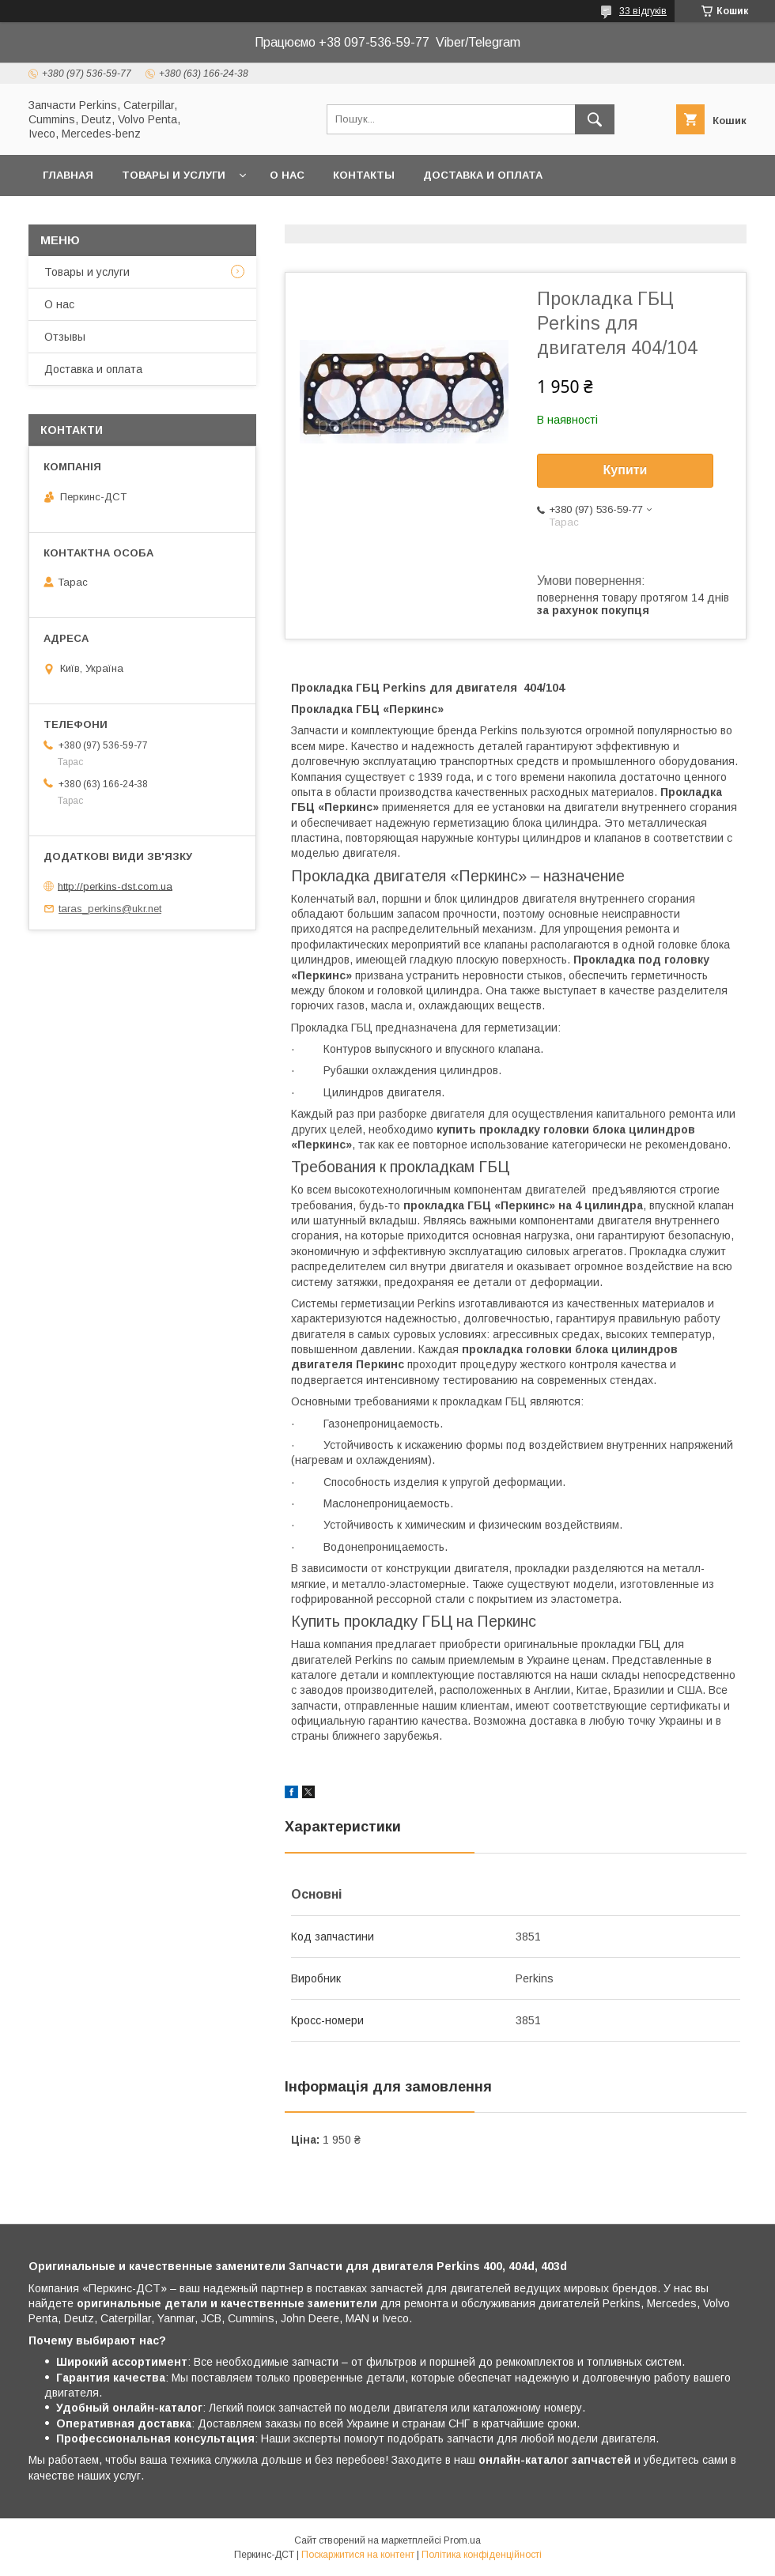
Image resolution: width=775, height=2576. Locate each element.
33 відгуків (643, 11)
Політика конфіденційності (482, 2554)
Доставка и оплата (482, 175)
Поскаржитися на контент (357, 2554)
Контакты (364, 175)
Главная (68, 175)
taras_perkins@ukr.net (110, 909)
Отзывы (64, 336)
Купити (625, 470)
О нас (287, 175)
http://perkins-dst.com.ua (115, 886)
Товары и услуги (173, 175)
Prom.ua (462, 2540)
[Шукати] (594, 119)
